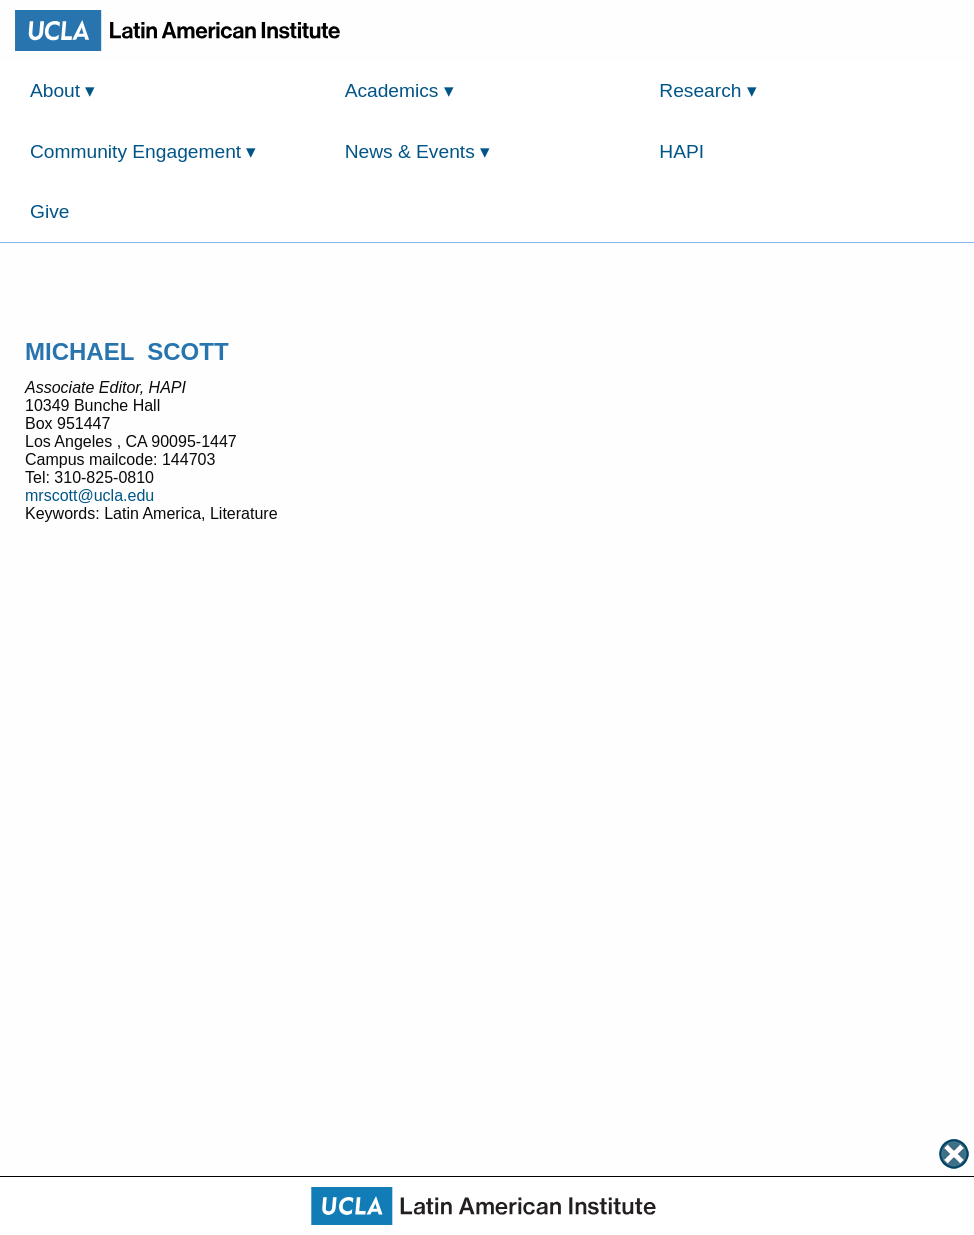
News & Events (417, 151)
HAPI (681, 151)
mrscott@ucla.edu (89, 495)
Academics (399, 90)
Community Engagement (143, 151)
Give (49, 211)
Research (707, 90)
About (62, 90)
